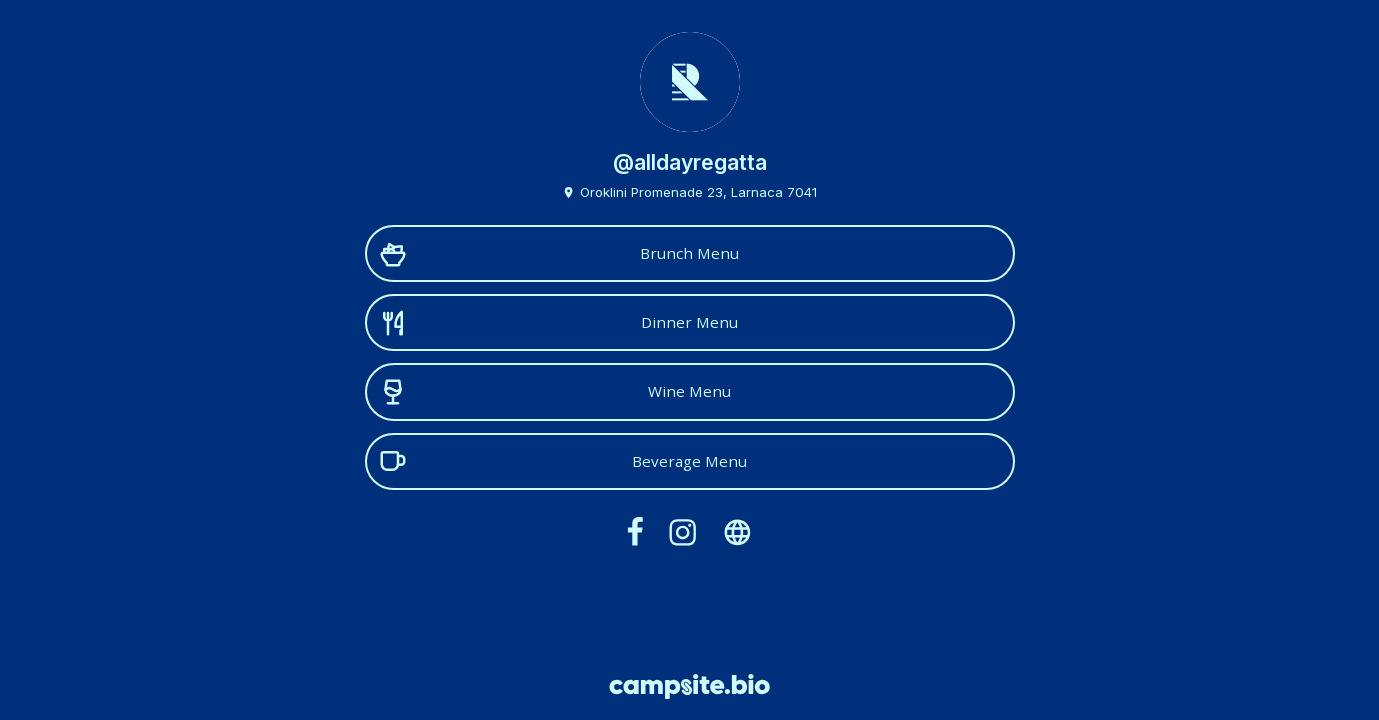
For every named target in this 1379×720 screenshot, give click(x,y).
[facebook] (635, 532)
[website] (738, 532)
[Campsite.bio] (689, 686)
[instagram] (683, 532)
